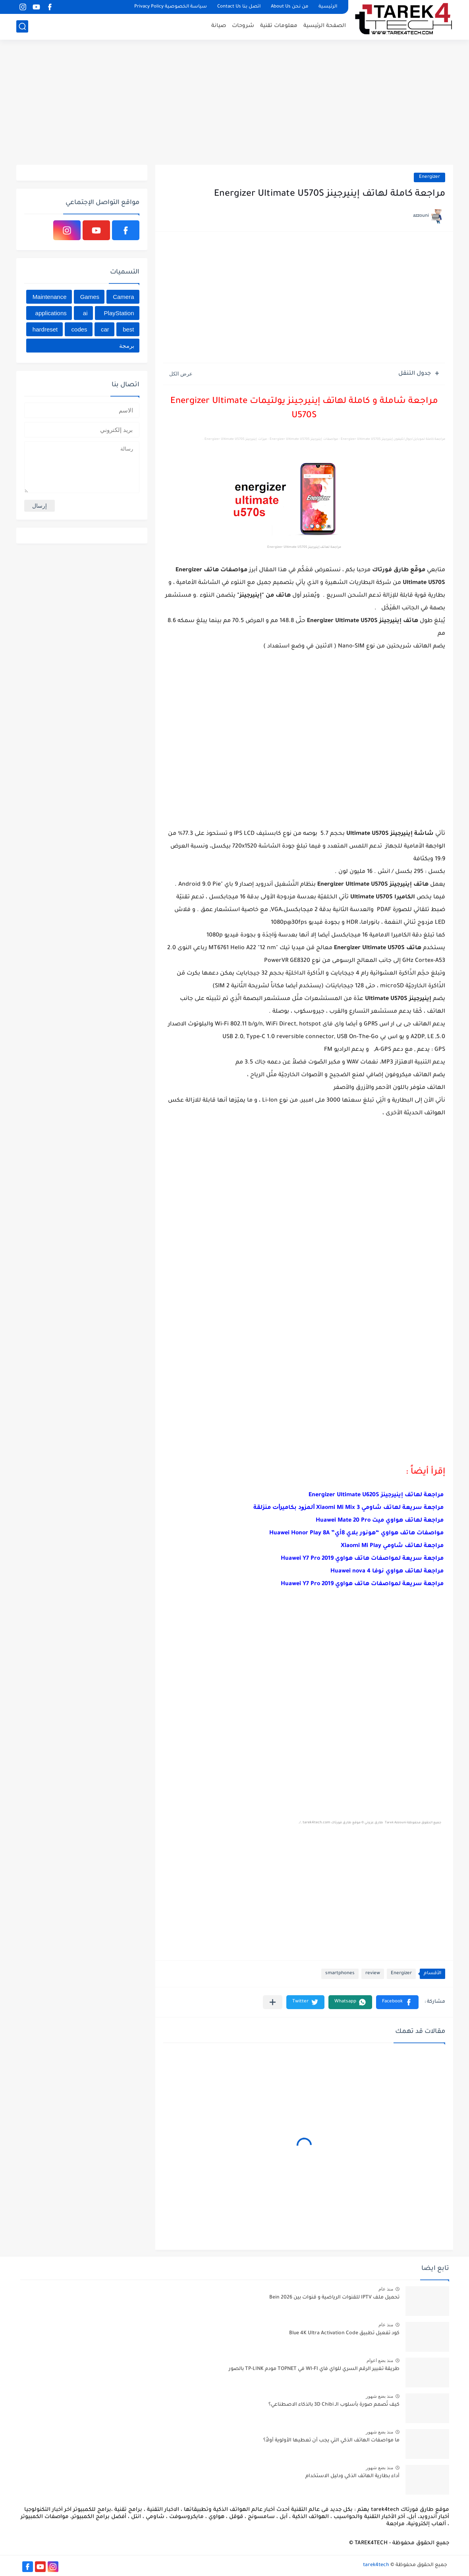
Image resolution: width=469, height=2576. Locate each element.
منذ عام (385, 2289)
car (105, 329)
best (128, 329)
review (372, 1973)
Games (89, 296)
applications (51, 313)
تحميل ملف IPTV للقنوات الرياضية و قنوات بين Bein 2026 (334, 2297)
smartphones (340, 1973)
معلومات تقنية (278, 26)
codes (79, 329)
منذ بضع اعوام (380, 2360)
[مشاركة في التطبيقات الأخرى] (272, 2002)
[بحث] (22, 26)
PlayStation (119, 313)
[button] (397, 2002)
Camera (123, 296)
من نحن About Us (289, 7)
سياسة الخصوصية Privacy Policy (170, 7)
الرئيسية (327, 7)
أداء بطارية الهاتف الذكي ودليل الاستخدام (352, 2476)
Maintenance (50, 296)
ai (85, 313)
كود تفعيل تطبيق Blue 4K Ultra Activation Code (344, 2333)
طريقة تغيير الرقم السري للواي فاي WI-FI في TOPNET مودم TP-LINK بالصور (314, 2369)
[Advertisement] (234, 103)
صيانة (218, 26)
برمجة (126, 345)
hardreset (45, 329)
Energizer (429, 177)
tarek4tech (376, 2565)
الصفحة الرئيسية (324, 26)
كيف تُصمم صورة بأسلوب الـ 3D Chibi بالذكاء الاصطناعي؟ (334, 2405)
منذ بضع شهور (380, 2396)
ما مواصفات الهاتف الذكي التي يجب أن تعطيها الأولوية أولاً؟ (331, 2440)
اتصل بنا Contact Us (239, 7)
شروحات (243, 26)
